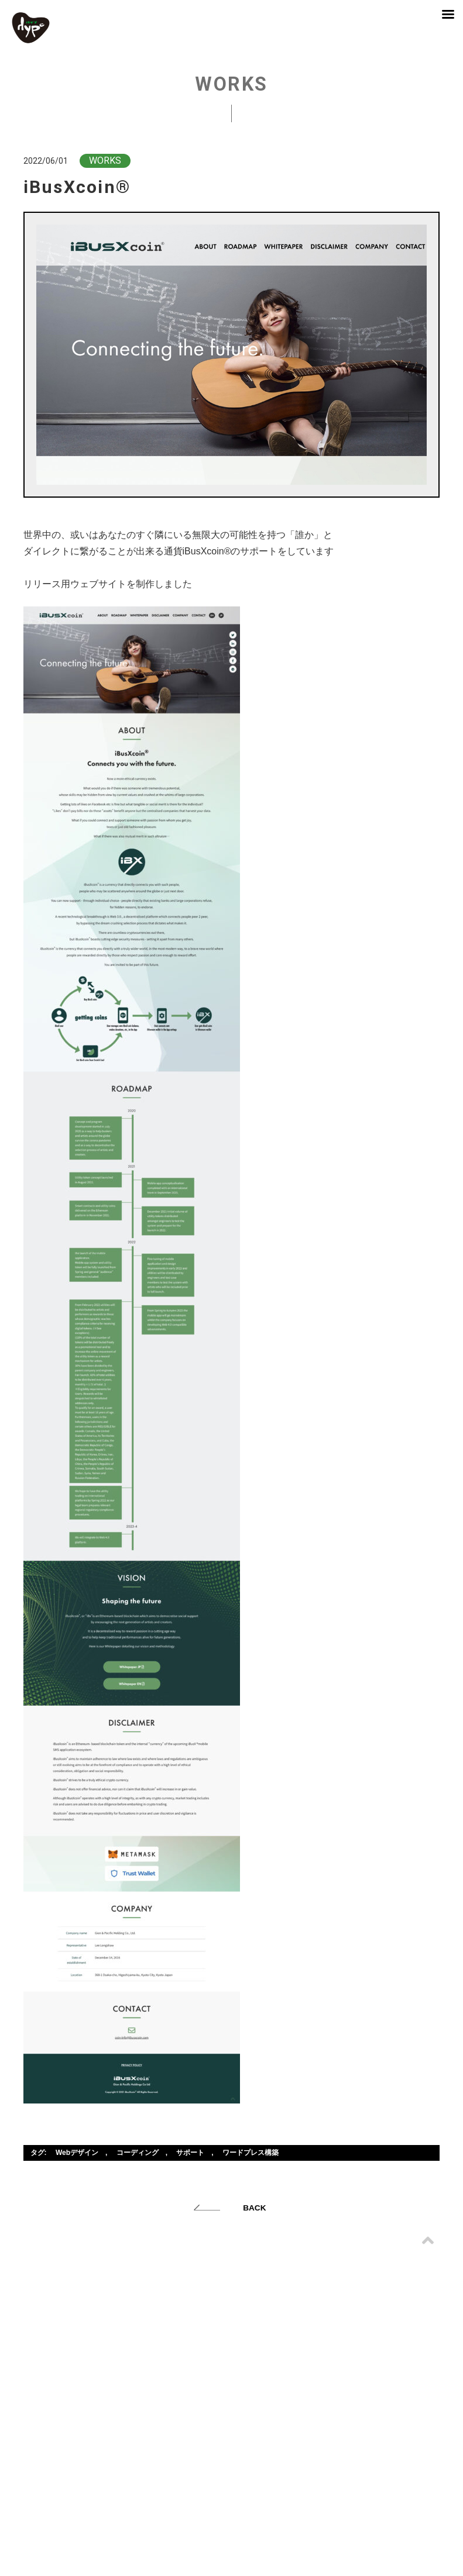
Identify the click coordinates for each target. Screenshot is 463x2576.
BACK (254, 2207)
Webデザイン (77, 2153)
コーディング (137, 2153)
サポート (190, 2153)
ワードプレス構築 (250, 2153)
